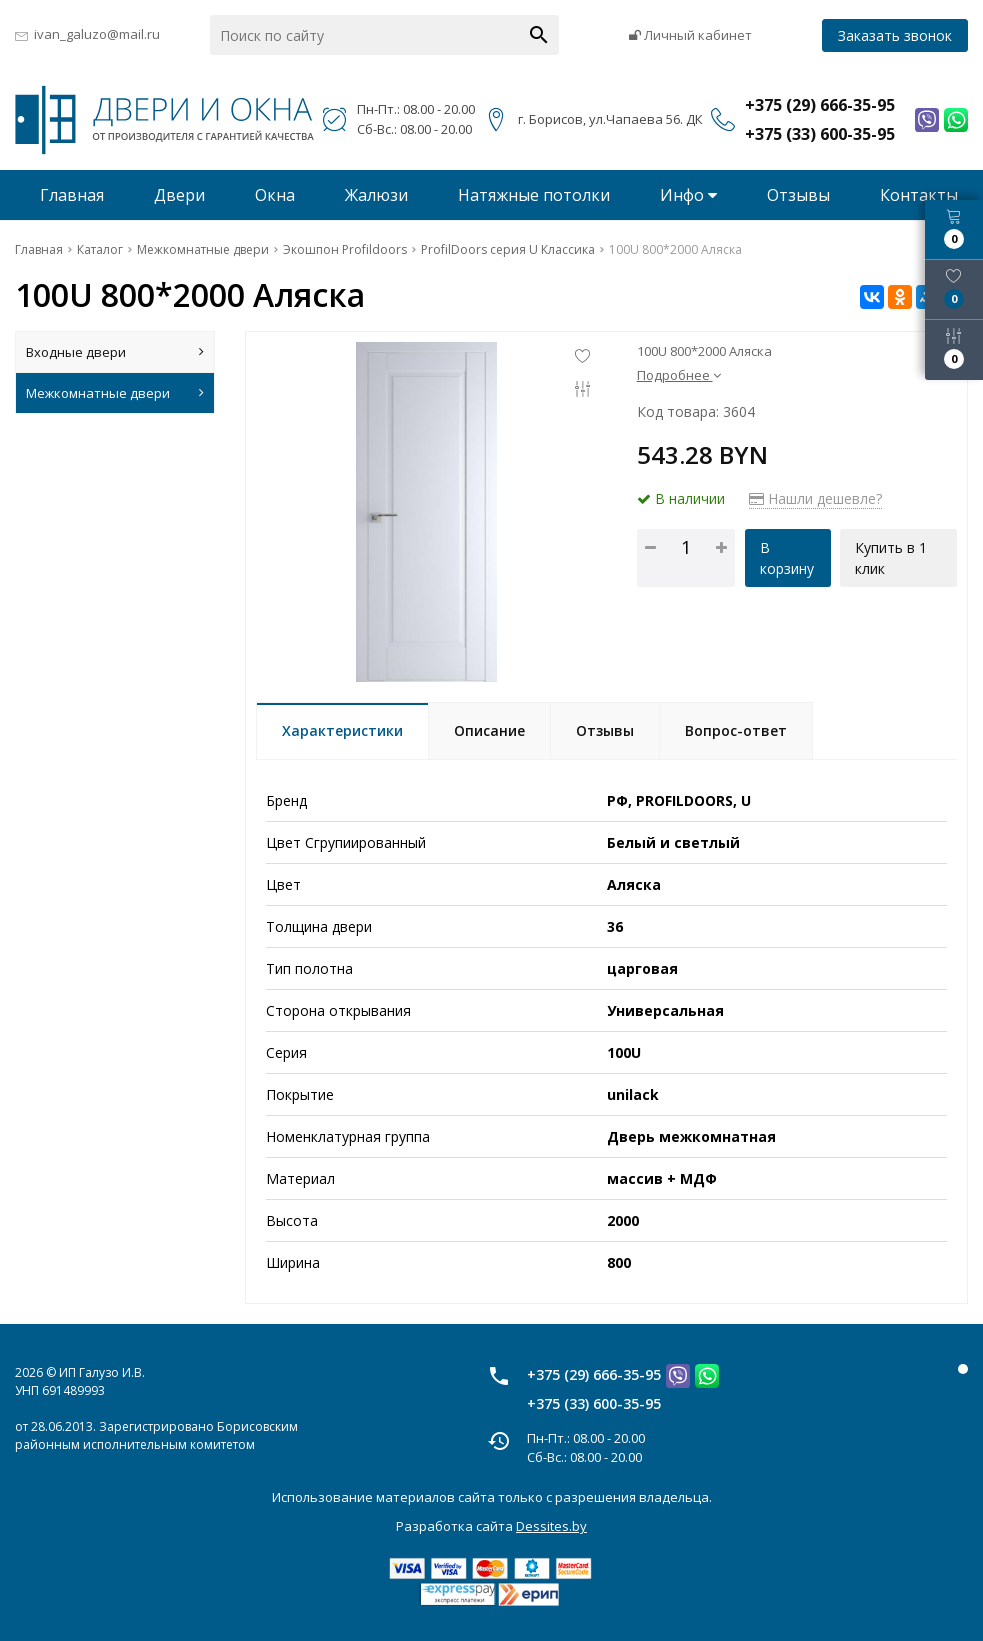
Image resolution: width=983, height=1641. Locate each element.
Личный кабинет (690, 35)
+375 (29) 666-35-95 (594, 1374)
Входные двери (115, 352)
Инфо (688, 195)
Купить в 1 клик (892, 558)
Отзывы (798, 195)
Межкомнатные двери (115, 393)
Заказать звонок (895, 35)
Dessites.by (551, 1526)
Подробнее (679, 375)
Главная (72, 195)
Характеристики (342, 730)
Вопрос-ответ (736, 730)
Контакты (919, 195)
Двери (179, 195)
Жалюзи (376, 195)
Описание (489, 730)
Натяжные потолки (534, 195)
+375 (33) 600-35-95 (594, 1403)
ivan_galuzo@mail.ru (97, 34)
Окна (275, 195)
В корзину (787, 558)
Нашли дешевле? (815, 498)
